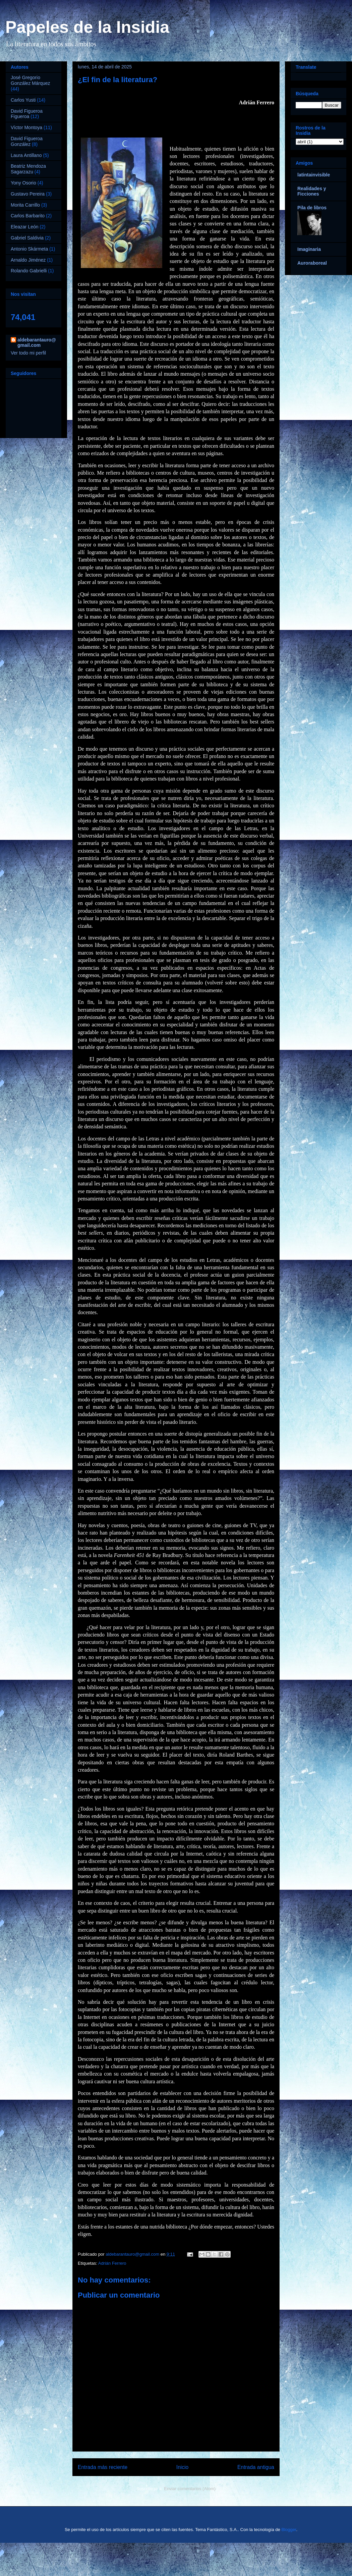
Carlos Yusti (23, 100)
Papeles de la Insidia (87, 27)
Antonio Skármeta (29, 249)
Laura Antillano (26, 155)
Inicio (182, 2467)
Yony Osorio (23, 182)
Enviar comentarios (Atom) (190, 2488)
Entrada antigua (255, 2467)
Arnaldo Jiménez (28, 260)
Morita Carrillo (25, 205)
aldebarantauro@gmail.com (36, 342)
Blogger (288, 2529)
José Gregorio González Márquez (30, 80)
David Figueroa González (27, 141)
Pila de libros (312, 207)
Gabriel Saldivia (27, 237)
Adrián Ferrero (112, 2263)
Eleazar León (25, 226)
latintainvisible (313, 174)
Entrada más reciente (102, 2467)
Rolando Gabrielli (29, 270)
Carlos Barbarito (28, 215)
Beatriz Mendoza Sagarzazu (28, 168)
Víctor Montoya (26, 127)
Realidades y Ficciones (311, 191)
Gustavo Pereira (28, 194)
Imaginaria (309, 249)
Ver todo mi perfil (28, 353)
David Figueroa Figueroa (27, 113)
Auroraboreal (312, 263)
